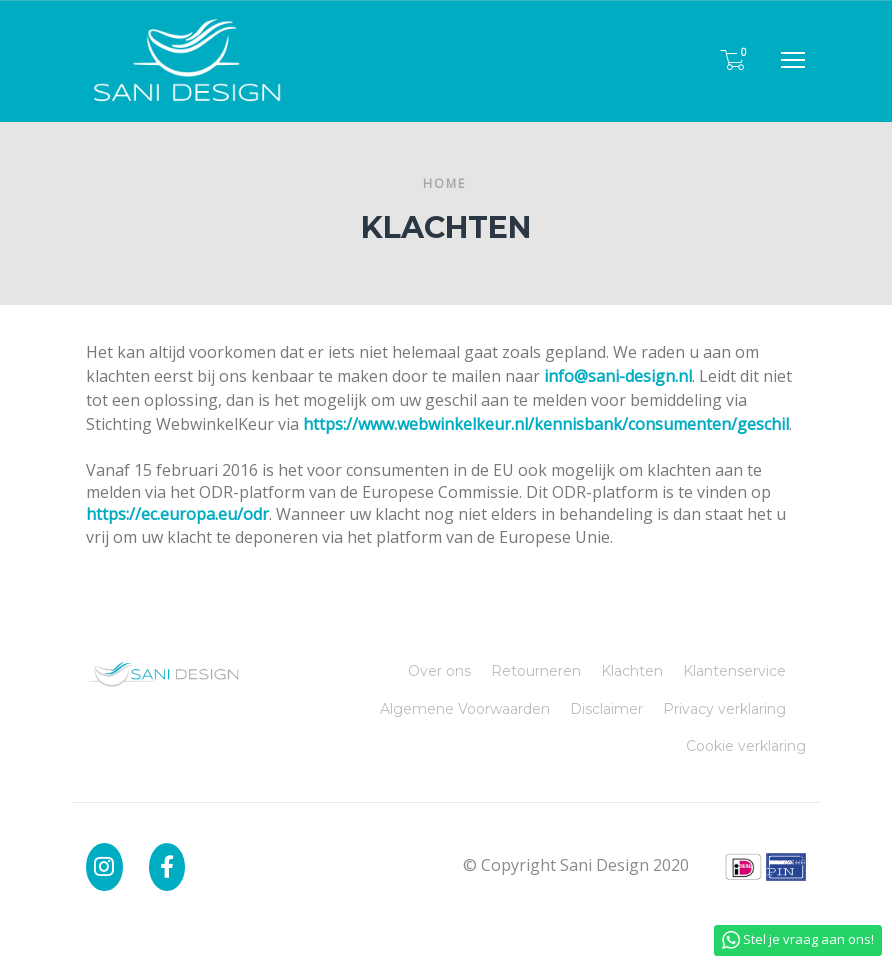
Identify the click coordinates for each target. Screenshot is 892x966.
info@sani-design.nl (618, 376)
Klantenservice (734, 671)
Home (444, 183)
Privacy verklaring (724, 709)
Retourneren (536, 671)
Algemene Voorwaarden (465, 709)
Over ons (439, 671)
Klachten (632, 671)
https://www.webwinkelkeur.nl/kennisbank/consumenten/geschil (546, 424)
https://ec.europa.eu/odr (177, 514)
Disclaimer (606, 709)
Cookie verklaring (746, 746)
